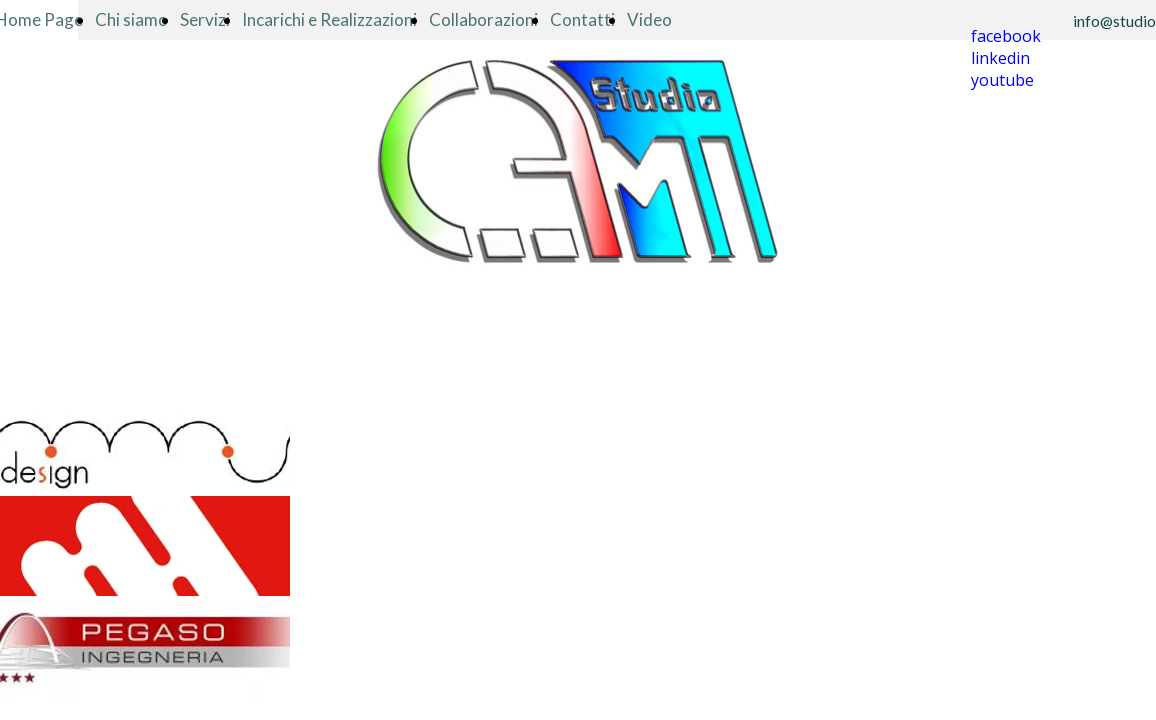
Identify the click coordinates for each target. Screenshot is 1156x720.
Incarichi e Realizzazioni (329, 19)
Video (649, 19)
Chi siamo (131, 19)
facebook (1006, 36)
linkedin (1000, 58)
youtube (1002, 80)
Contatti (582, 19)
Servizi (205, 19)
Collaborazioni (483, 19)
